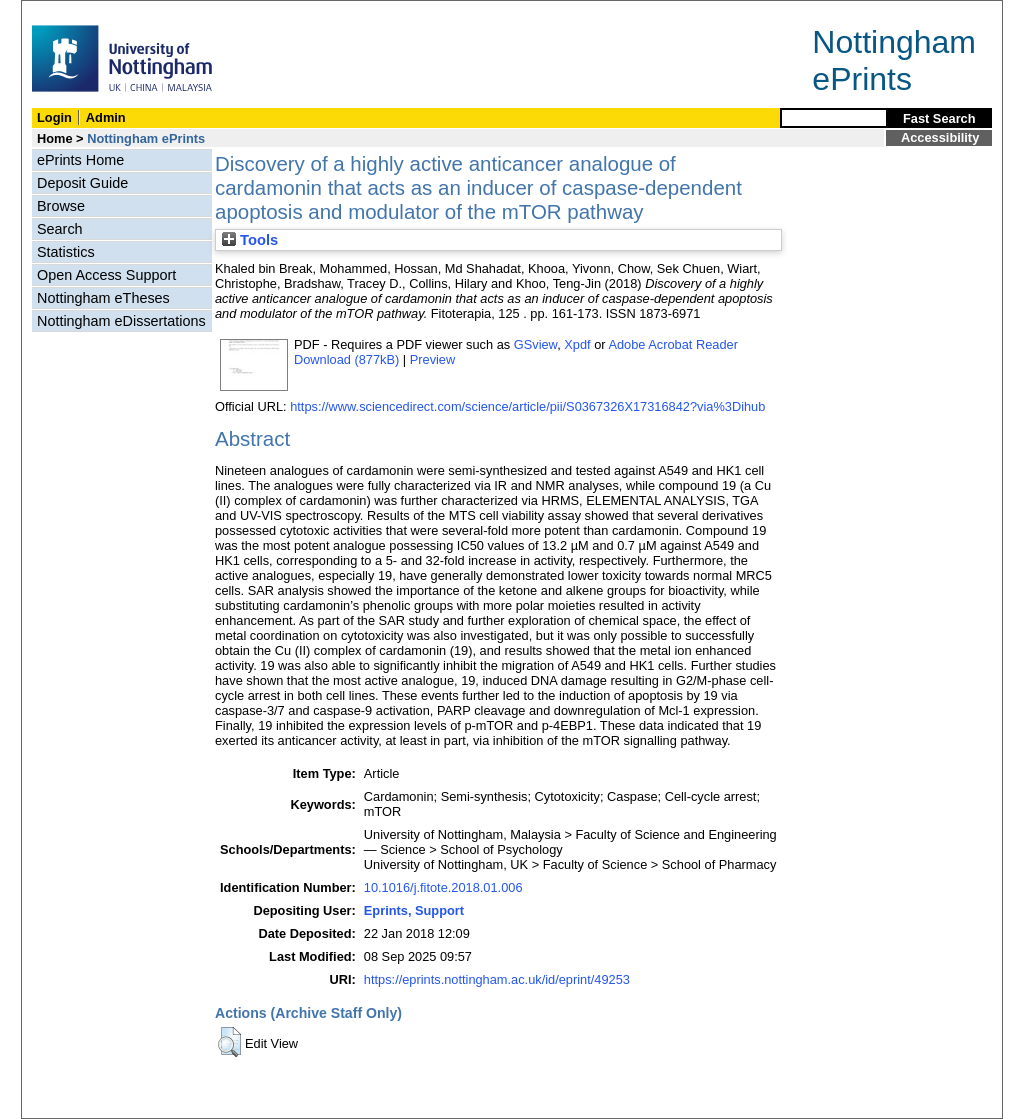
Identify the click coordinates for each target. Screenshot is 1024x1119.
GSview (535, 344)
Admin (106, 117)
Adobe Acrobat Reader (672, 344)
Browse (61, 206)
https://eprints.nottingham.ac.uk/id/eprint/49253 (497, 979)
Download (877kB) (346, 359)
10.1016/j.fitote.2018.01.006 (443, 887)
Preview (433, 359)
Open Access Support (106, 275)
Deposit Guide (82, 183)
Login (54, 117)
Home (55, 138)
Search (60, 229)
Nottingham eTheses (103, 298)
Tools (250, 240)
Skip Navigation (65, 11)
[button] (229, 1042)
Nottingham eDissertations (121, 321)
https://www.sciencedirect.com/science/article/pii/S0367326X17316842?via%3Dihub (527, 406)
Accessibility (940, 137)
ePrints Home (80, 160)
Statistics (66, 252)
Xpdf (577, 344)
